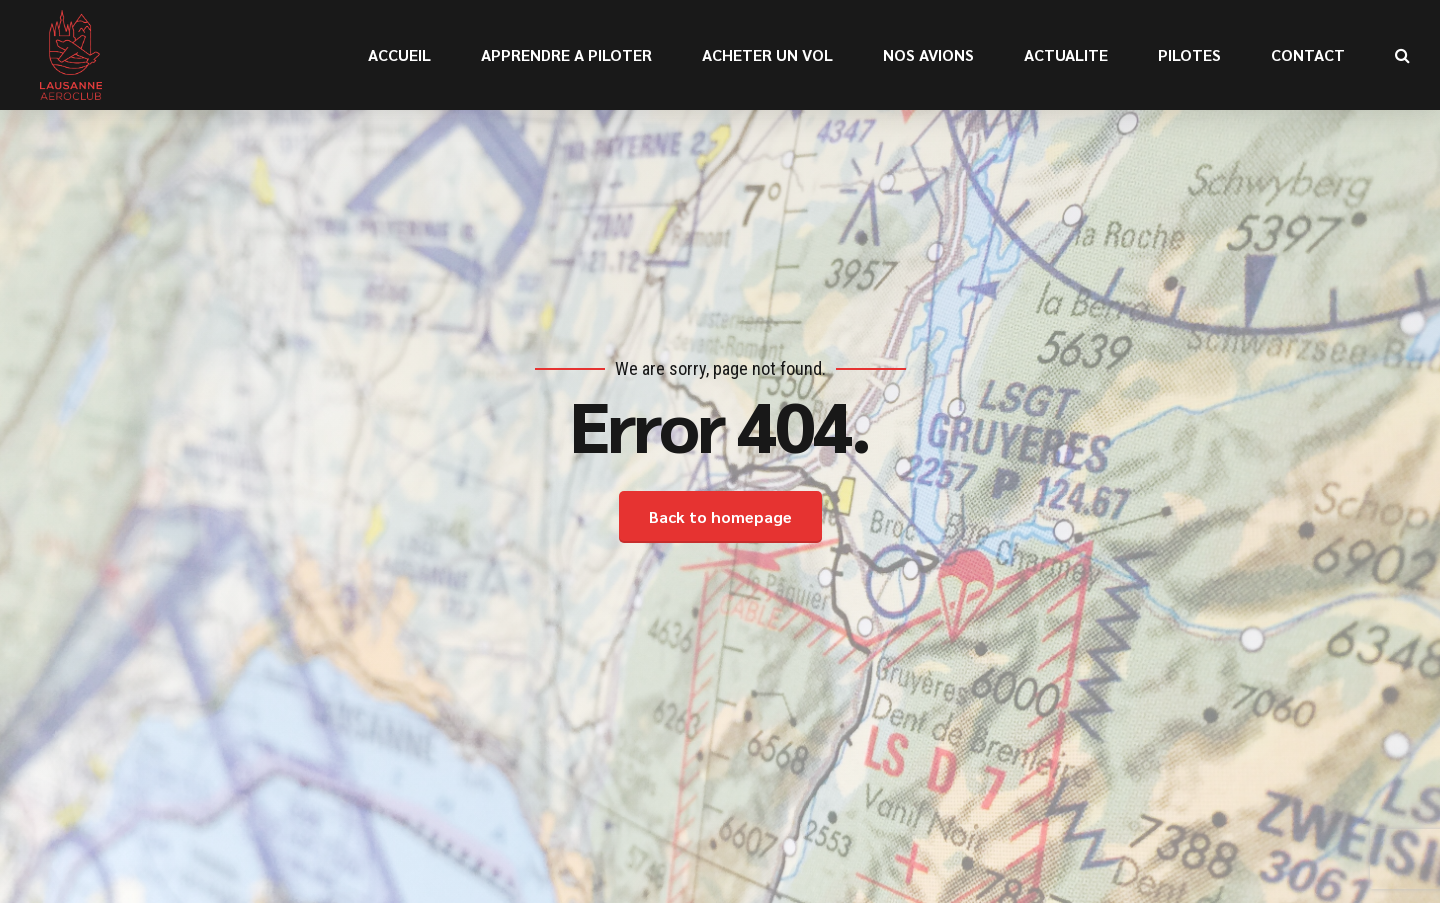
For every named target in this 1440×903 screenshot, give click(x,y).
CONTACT (1308, 54)
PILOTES (1189, 54)
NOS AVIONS (928, 54)
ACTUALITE (1066, 54)
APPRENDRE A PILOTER (566, 54)
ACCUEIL (399, 54)
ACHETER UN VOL (767, 54)
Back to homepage (720, 516)
